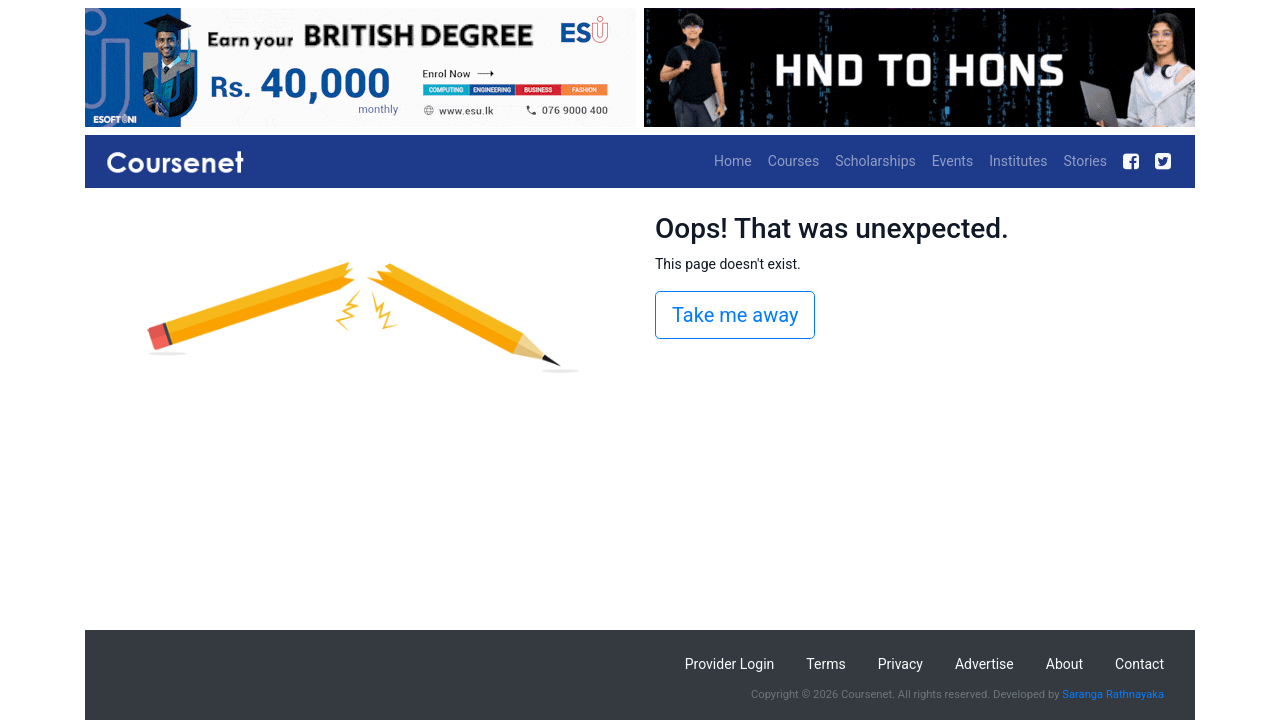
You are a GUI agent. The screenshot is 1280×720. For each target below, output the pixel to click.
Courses (793, 161)
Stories (1085, 161)
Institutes (1018, 161)
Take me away (735, 315)
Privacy (900, 664)
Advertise (984, 664)
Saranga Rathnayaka (1113, 694)
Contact (1139, 664)
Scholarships (875, 161)
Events (952, 161)
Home (733, 161)
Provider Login (730, 664)
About (1064, 664)
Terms (825, 664)
